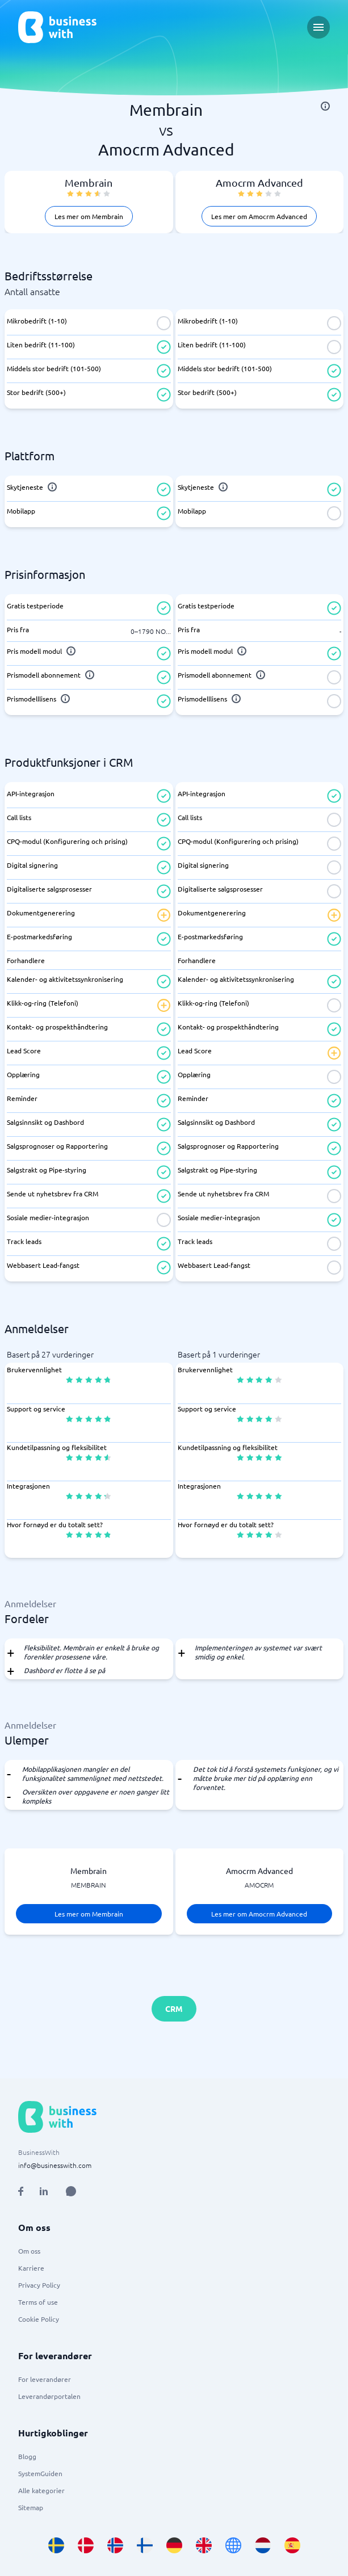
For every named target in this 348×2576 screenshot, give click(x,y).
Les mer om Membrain (88, 216)
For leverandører (44, 2379)
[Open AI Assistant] (71, 2191)
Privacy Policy (39, 2284)
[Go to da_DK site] (86, 2545)
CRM (174, 2008)
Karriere (31, 2267)
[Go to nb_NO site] (115, 2545)
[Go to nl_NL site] (263, 2545)
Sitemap (30, 2507)
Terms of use (38, 2301)
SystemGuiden (40, 2473)
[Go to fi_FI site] (145, 2545)
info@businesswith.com (54, 2165)
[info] (325, 106)
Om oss (29, 2250)
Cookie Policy (38, 2318)
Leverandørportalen (49, 2396)
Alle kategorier (41, 2490)
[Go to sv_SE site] (56, 2545)
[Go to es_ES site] (292, 2545)
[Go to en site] (233, 2545)
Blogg (27, 2456)
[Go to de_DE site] (174, 2545)
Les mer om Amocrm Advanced (259, 216)
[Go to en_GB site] (204, 2545)
